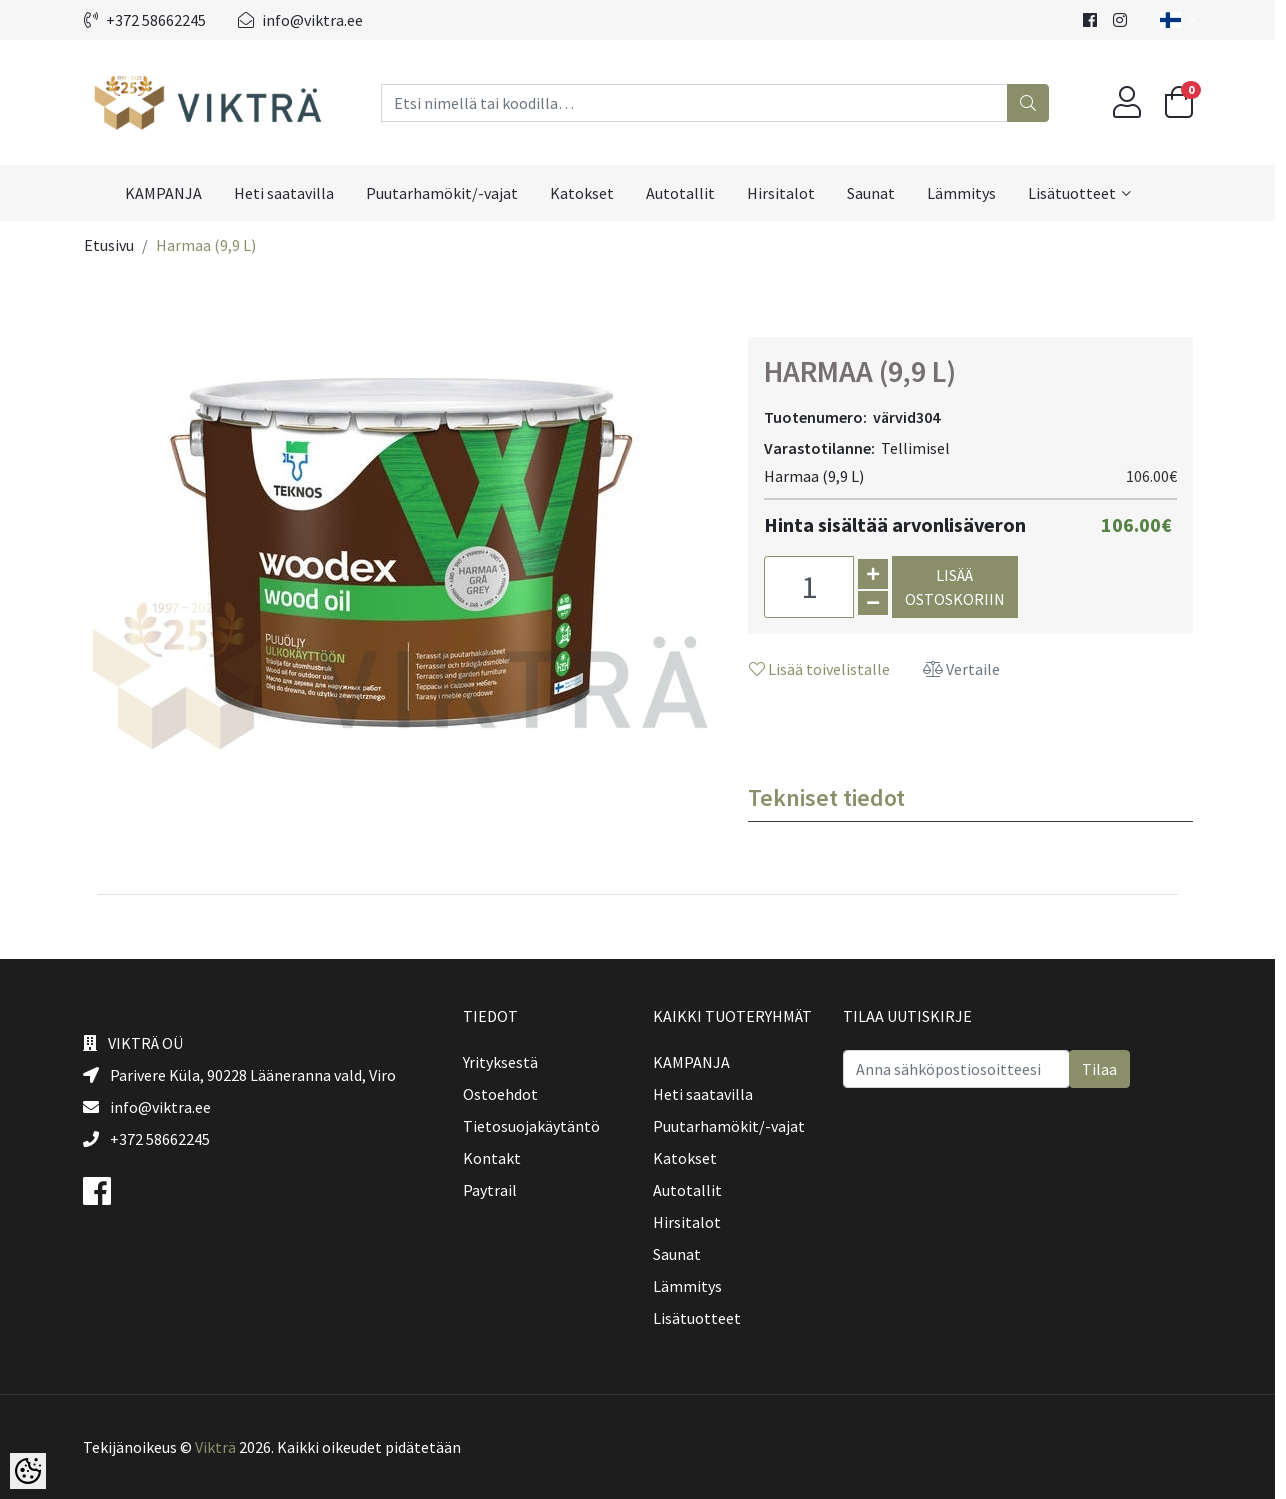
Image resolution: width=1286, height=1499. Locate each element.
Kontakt (497, 1158)
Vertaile (966, 669)
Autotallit (686, 193)
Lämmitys (967, 193)
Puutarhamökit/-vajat (448, 193)
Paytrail (495, 1190)
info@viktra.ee (305, 20)
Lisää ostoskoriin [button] (960, 587)
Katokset (588, 193)
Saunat (877, 193)
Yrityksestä (505, 1062)
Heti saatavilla (290, 193)
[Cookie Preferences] (28, 1471)
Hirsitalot (787, 193)
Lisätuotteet (1078, 193)
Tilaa (1104, 1069)
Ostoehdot (505, 1094)
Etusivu (114, 245)
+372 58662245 (150, 20)
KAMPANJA (169, 193)
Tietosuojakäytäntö (536, 1126)
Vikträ (220, 1447)
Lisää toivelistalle (824, 669)
